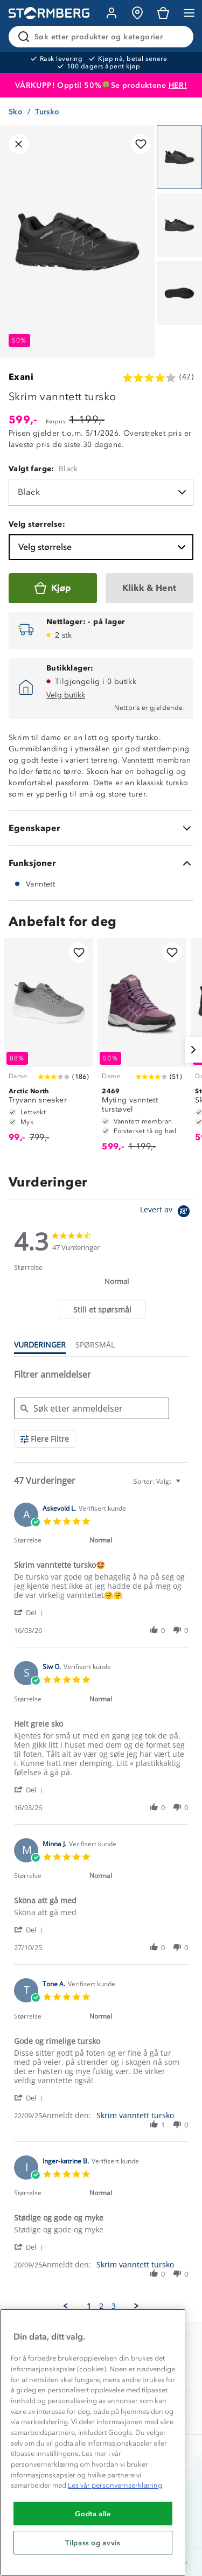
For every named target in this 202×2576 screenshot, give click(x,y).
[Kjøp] (53, 588)
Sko (16, 111)
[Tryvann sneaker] (48, 1045)
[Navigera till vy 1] (179, 157)
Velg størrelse (103, 547)
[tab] (102, 1309)
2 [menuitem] (101, 2306)
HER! (178, 85)
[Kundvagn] (163, 13)
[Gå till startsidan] (49, 13)
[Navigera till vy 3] (179, 293)
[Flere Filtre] (44, 1439)
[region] (93, 2442)
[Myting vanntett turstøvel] (141, 1050)
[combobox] (158, 1481)
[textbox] (185, 1486)
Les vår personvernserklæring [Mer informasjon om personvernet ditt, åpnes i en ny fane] (115, 2485)
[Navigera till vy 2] (179, 225)
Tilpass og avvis (93, 2542)
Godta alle (93, 2513)
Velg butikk (65, 695)
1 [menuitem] (89, 2306)
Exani (21, 377)
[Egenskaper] (101, 828)
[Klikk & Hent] (150, 588)
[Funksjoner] (101, 863)
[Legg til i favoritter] (141, 144)
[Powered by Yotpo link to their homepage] (166, 1212)
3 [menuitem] (114, 2306)
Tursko (47, 111)
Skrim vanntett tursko (135, 2115)
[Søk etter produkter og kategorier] (103, 36)
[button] (30, 1612)
